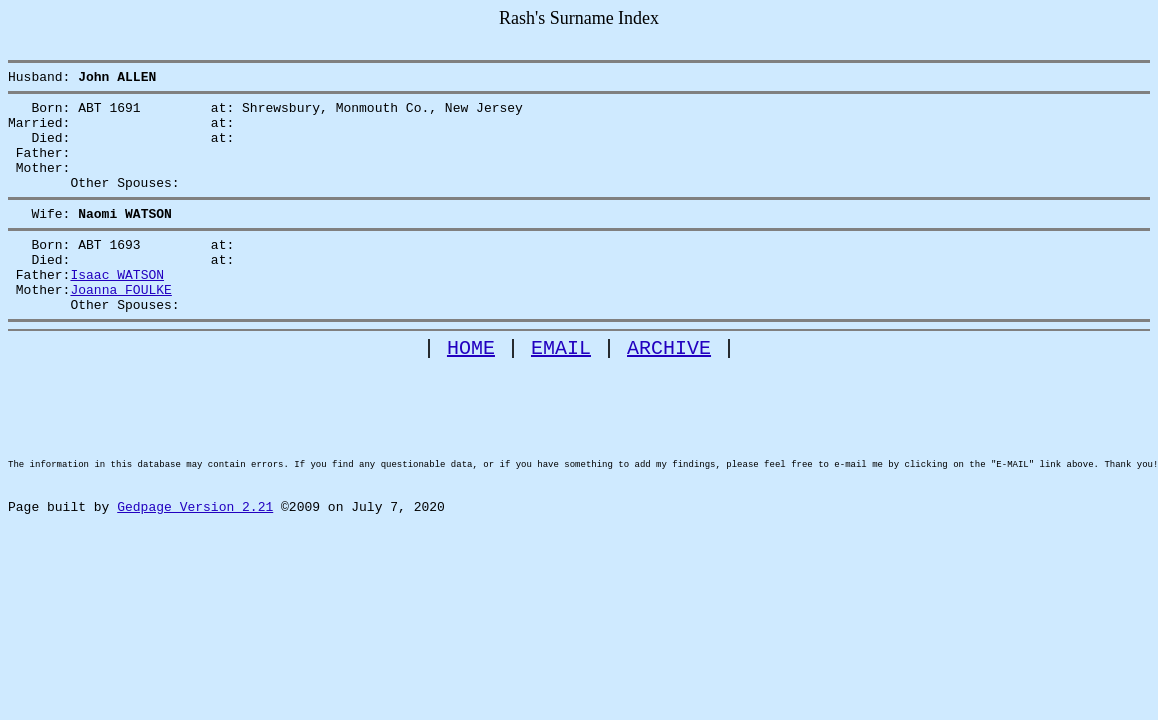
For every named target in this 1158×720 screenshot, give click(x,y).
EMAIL (561, 389)
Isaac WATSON (117, 307)
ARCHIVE (669, 389)
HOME (471, 389)
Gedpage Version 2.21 (195, 582)
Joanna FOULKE (120, 325)
